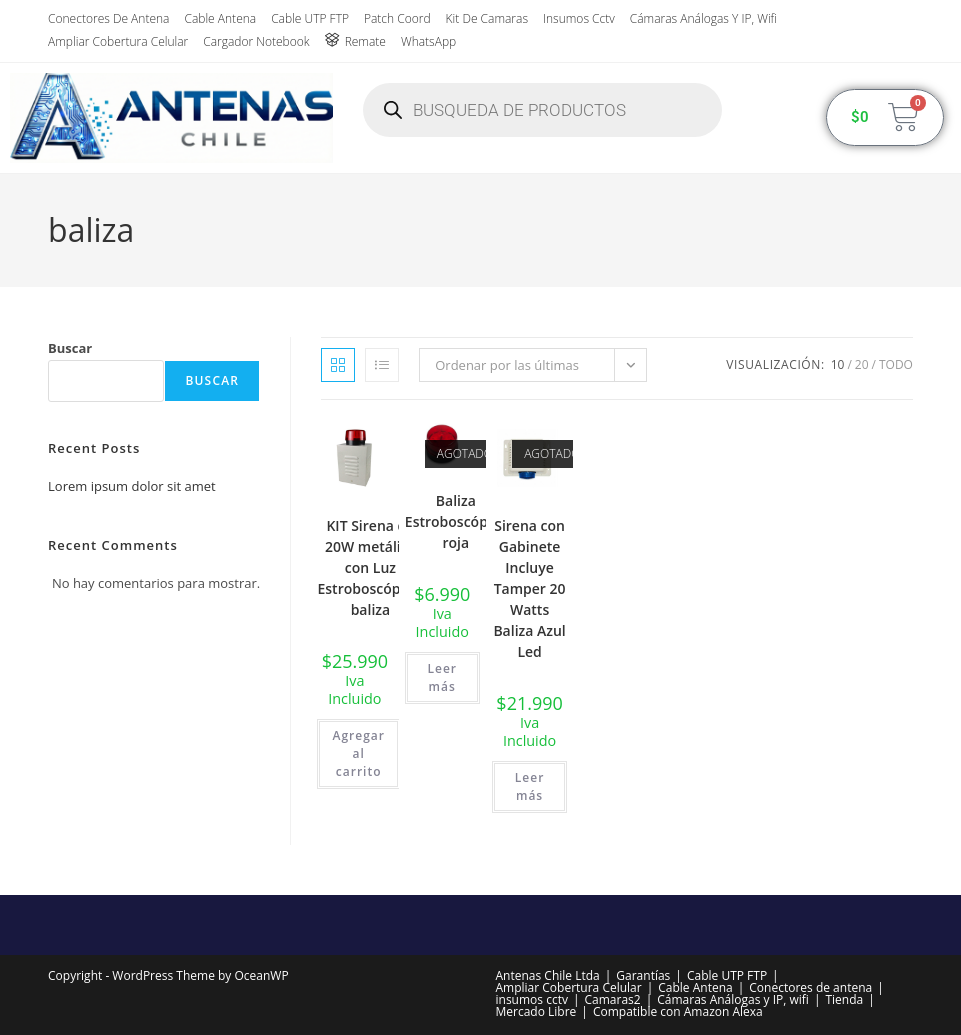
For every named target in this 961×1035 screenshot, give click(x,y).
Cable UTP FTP (310, 18)
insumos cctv (579, 18)
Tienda (844, 999)
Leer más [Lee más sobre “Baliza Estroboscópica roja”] (442, 677)
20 (862, 364)
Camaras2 (613, 999)
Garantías (643, 975)
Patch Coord (397, 18)
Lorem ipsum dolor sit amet (132, 486)
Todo (896, 364)
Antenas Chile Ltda (548, 975)
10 (838, 364)
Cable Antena (220, 18)
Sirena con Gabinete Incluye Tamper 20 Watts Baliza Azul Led (529, 588)
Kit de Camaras (487, 18)
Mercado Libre (536, 1011)
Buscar (70, 348)
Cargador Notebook (256, 41)
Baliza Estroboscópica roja (456, 521)
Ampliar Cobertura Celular (118, 41)
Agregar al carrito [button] (358, 753)
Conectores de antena (108, 18)
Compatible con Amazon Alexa (678, 1011)
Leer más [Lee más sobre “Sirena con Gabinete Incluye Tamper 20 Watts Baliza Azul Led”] (530, 786)
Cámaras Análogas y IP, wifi (703, 18)
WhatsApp (428, 41)
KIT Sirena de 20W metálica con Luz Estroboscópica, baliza (370, 567)
